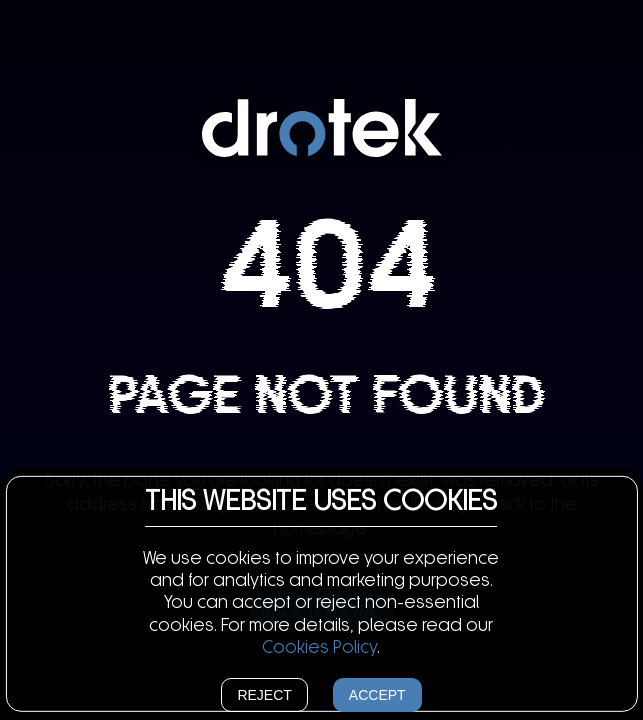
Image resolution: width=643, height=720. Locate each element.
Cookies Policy (319, 647)
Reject (264, 695)
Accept (377, 695)
